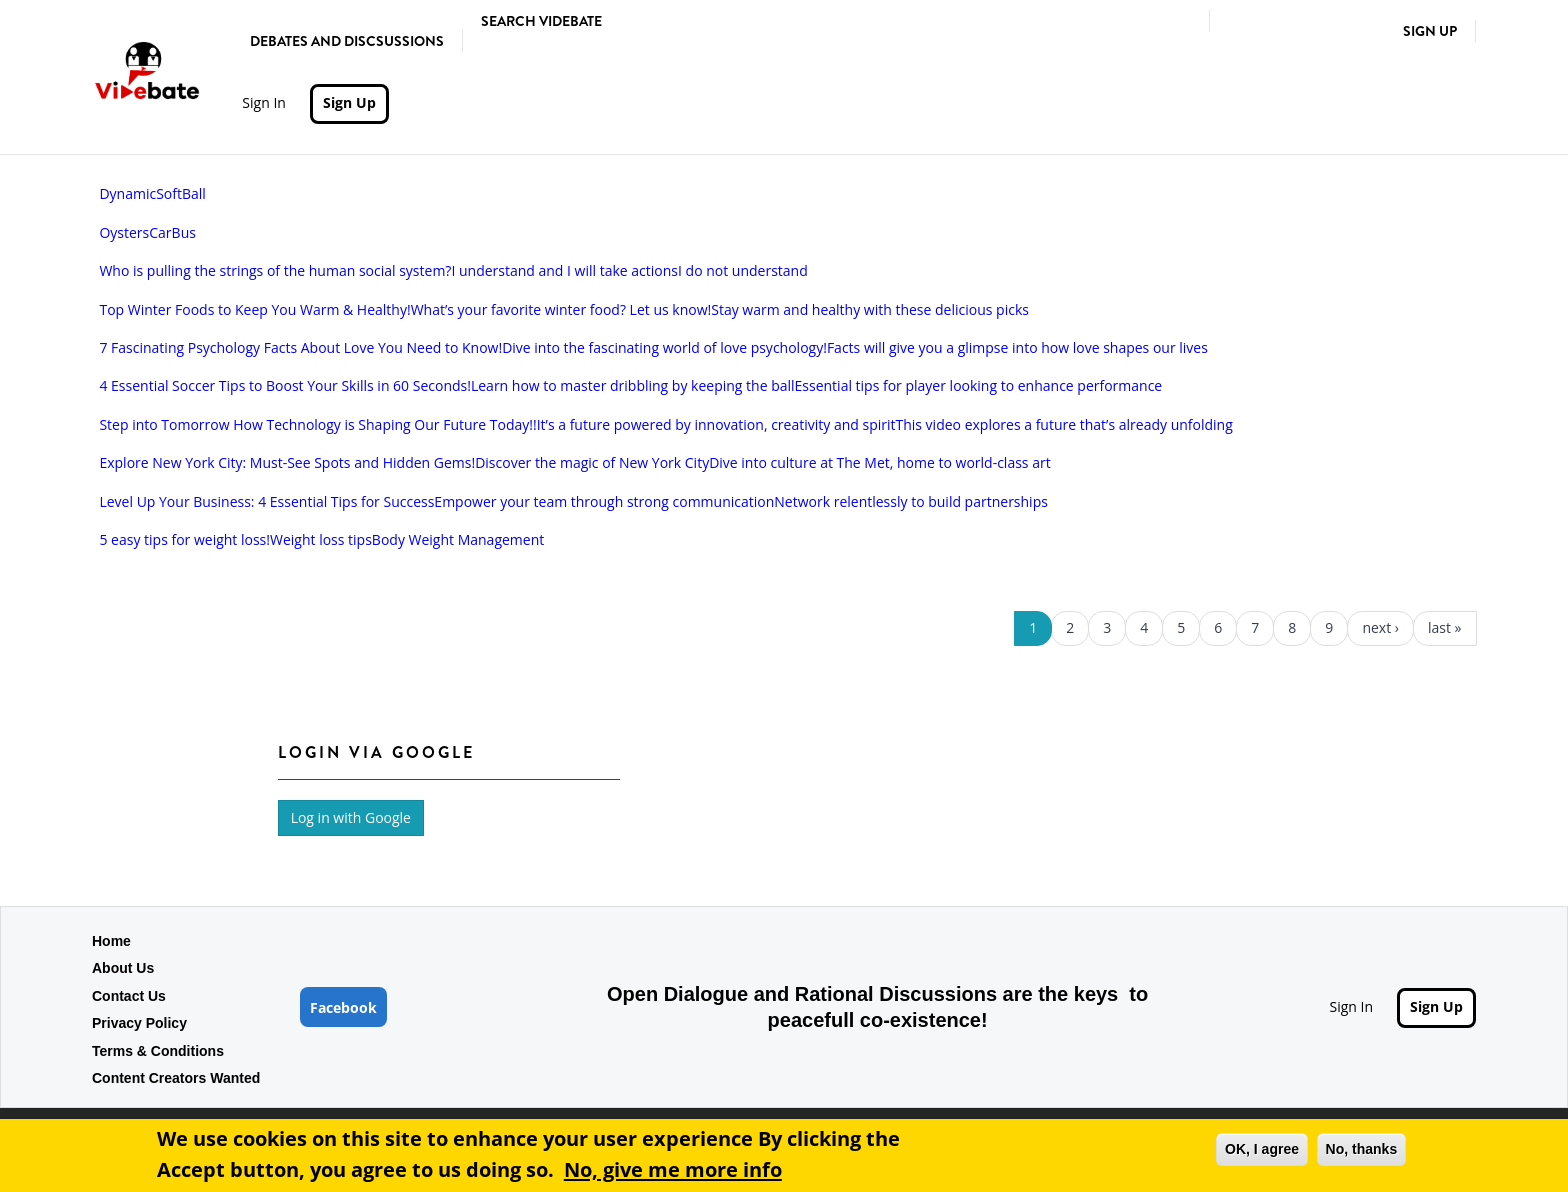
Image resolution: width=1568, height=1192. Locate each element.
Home (111, 941)
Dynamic (127, 193)
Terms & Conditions (158, 1051)
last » (1445, 627)
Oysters (124, 232)
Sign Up (1430, 31)
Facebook (343, 1007)
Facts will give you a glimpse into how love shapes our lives (1017, 347)
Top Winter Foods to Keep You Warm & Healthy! (254, 309)
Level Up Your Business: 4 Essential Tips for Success (266, 501)
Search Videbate (541, 21)
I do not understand (743, 270)
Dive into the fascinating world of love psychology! (664, 347)
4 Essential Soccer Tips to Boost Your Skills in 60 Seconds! (285, 385)
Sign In (264, 102)
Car (160, 232)
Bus (184, 232)
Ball (194, 193)
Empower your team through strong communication (604, 501)
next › (1380, 627)
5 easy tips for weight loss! (184, 539)
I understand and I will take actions (564, 270)
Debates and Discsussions (347, 41)
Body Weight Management (458, 539)
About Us (123, 968)
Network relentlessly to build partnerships (911, 501)
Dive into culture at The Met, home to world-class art (879, 462)
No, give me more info (673, 1169)
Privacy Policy (139, 1023)
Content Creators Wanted (176, 1078)
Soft (169, 193)
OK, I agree (1262, 1149)
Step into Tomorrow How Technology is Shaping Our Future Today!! (317, 424)
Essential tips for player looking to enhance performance (979, 385)
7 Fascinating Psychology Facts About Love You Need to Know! (300, 347)
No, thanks (1362, 1149)
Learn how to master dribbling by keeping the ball (633, 385)
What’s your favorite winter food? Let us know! (561, 309)
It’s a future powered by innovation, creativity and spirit (716, 424)
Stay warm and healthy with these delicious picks (870, 309)
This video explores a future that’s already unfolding (1063, 424)
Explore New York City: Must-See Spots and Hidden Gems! (287, 462)
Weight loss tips (321, 539)
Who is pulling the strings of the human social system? (275, 270)
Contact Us (129, 996)
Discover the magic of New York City (592, 462)
